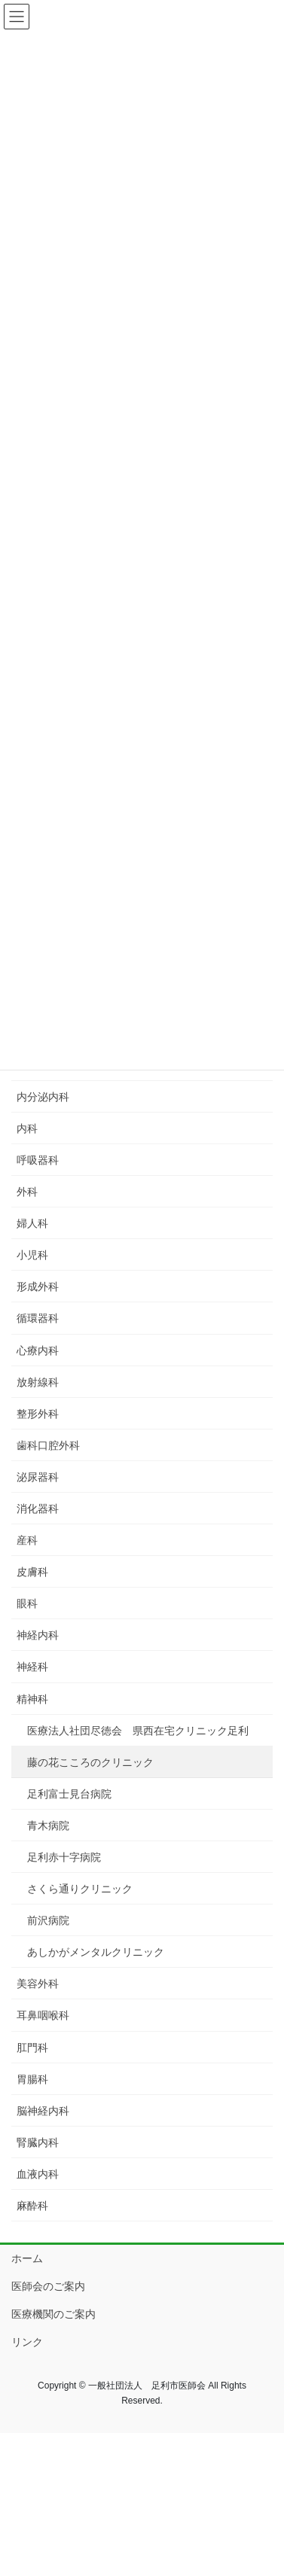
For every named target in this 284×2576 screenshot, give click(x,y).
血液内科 (38, 2174)
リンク (27, 2342)
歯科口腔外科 (48, 1445)
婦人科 (32, 1223)
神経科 (32, 1667)
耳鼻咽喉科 (43, 2015)
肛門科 (32, 2048)
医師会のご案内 (48, 2286)
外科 (27, 1192)
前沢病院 (48, 1920)
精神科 (32, 1699)
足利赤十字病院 (64, 1857)
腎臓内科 (38, 2142)
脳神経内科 (43, 2111)
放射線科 (38, 1382)
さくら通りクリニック (80, 1889)
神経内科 (38, 1635)
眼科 (27, 1603)
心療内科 (38, 1350)
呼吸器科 (38, 1160)
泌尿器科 (38, 1477)
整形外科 (38, 1414)
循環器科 (38, 1318)
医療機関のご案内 (53, 2314)
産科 (27, 1540)
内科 (27, 1128)
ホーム (27, 2258)
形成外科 (38, 1286)
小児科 (32, 1255)
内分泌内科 (43, 1097)
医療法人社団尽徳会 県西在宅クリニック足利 (138, 1731)
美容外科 (38, 1984)
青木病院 (48, 1825)
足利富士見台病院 (69, 1794)
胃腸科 (32, 2079)
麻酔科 (32, 2206)
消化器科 (38, 1509)
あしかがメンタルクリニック (95, 1952)
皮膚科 (32, 1572)
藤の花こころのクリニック (90, 1762)
